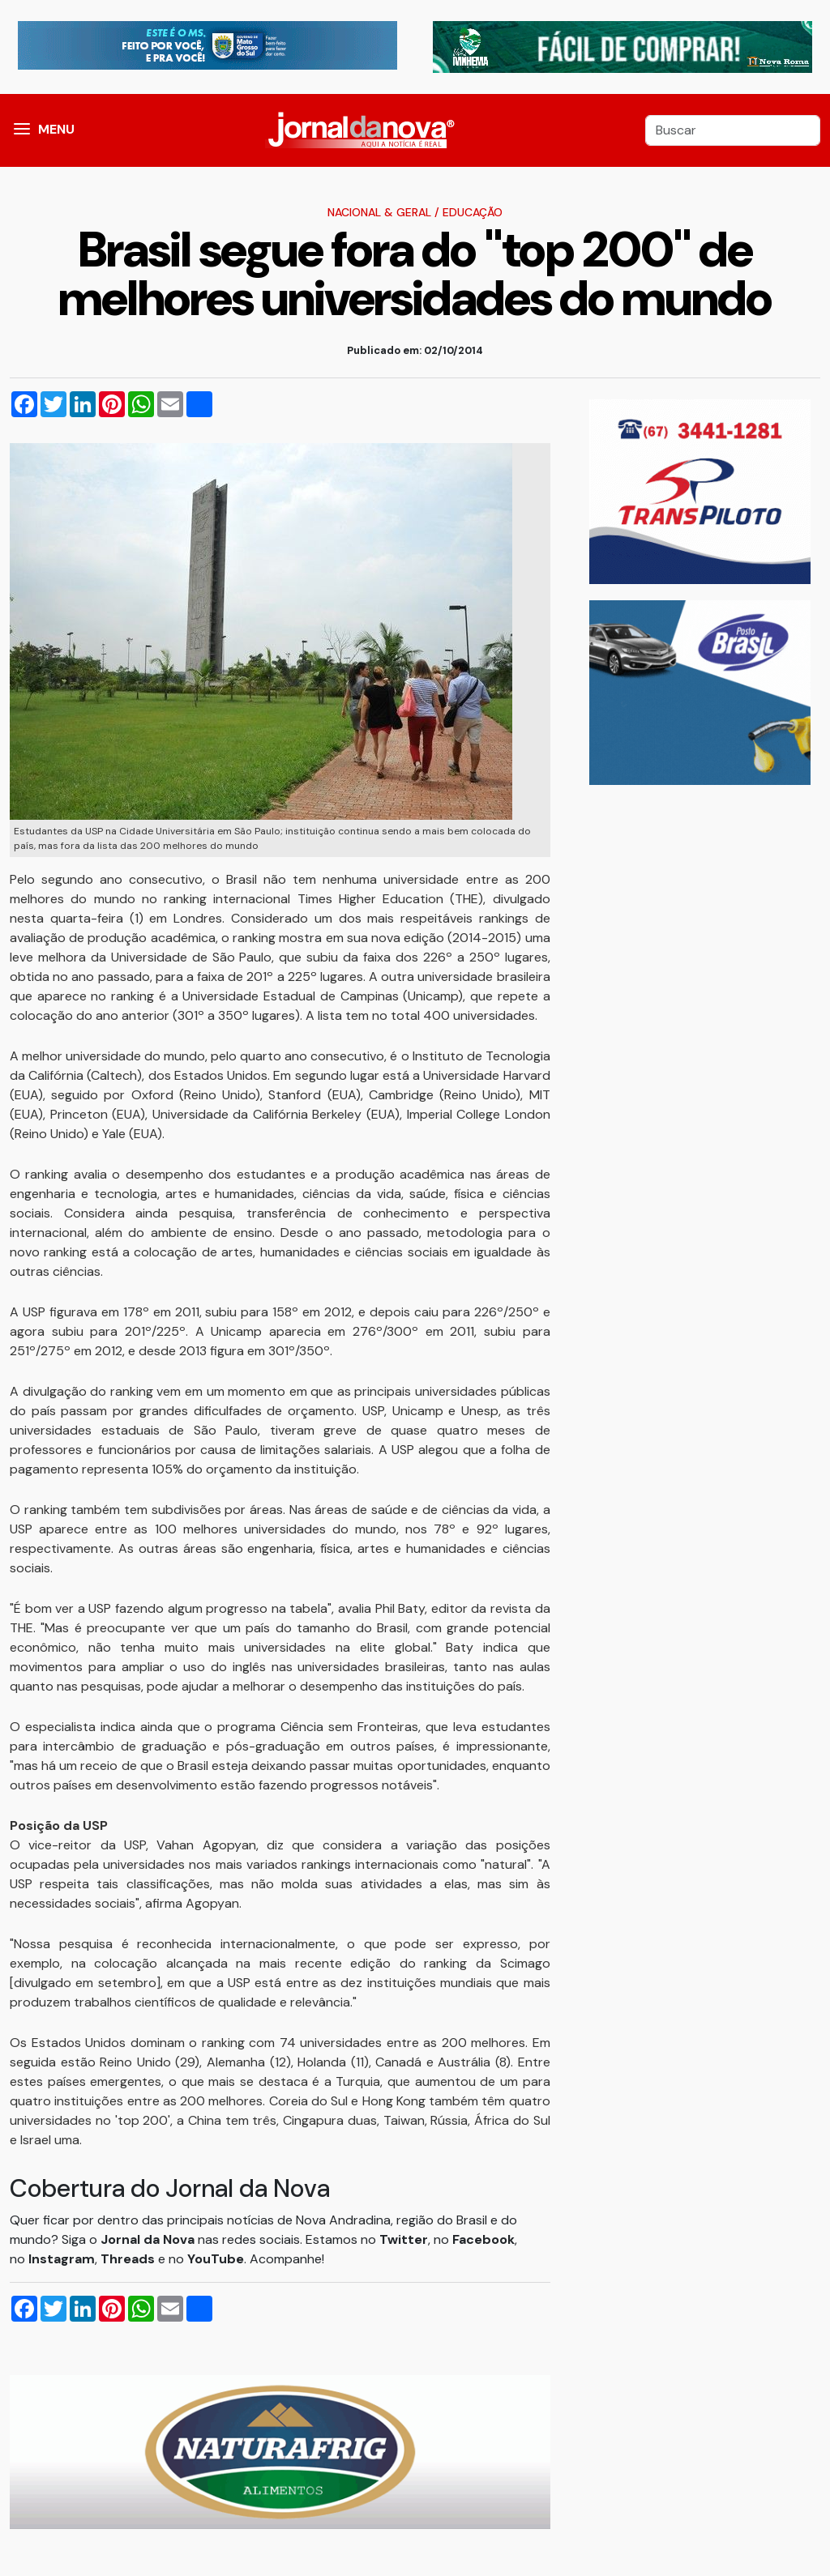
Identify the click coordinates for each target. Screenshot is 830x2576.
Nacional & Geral (379, 212)
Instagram (61, 2258)
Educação (473, 212)
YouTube (215, 2258)
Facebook (483, 2239)
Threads (129, 2258)
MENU (56, 129)
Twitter (403, 2239)
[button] (22, 130)
